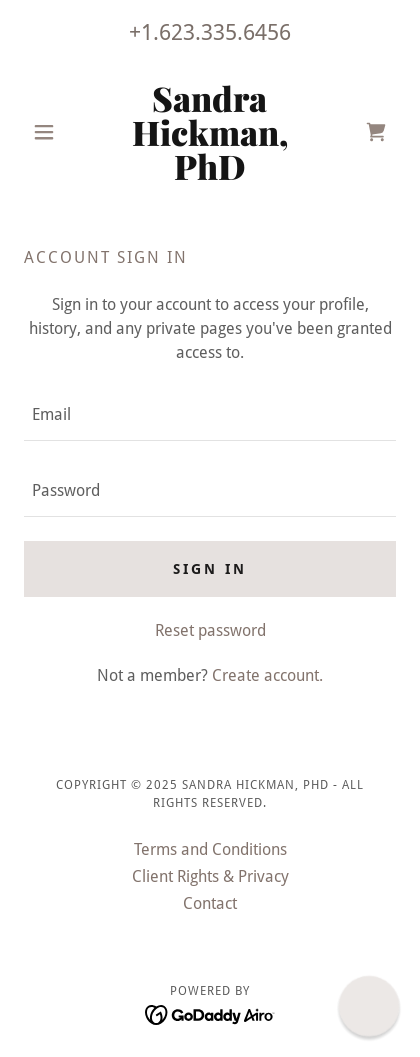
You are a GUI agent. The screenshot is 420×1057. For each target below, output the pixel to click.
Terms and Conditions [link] (210, 849)
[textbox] (210, 415)
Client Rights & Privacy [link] (210, 876)
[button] (52, 132)
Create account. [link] (267, 675)
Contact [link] (210, 903)
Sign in (210, 569)
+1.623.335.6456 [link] (210, 32)
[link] (210, 132)
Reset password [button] (210, 630)
